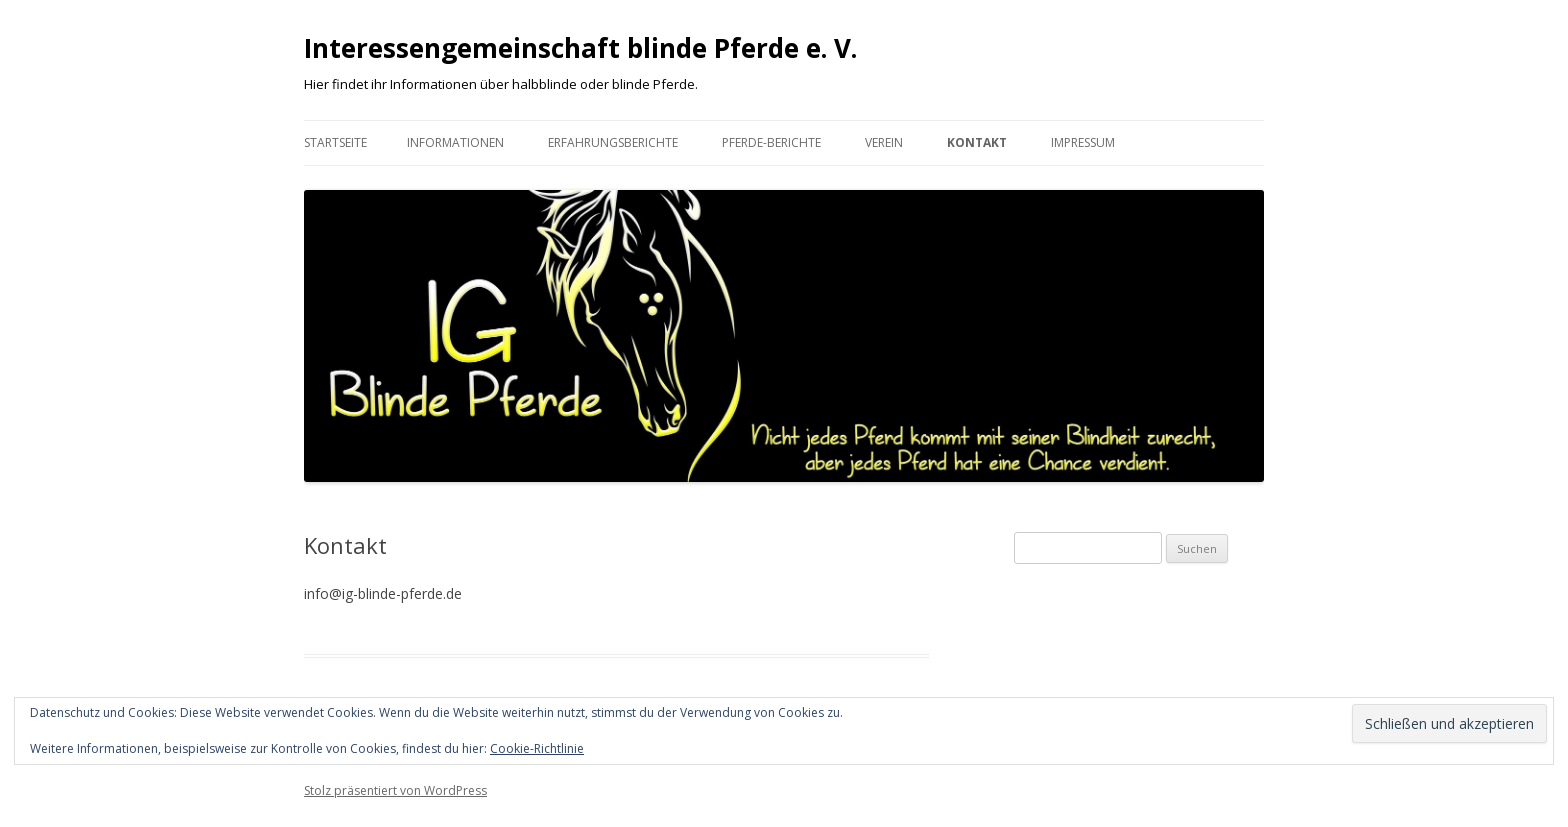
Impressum (1083, 142)
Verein (884, 142)
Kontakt (977, 142)
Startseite (335, 142)
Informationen (455, 142)
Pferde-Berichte (771, 142)
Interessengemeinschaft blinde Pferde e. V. (580, 48)
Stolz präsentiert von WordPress (395, 790)
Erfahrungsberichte (613, 142)
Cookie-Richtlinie (537, 748)
